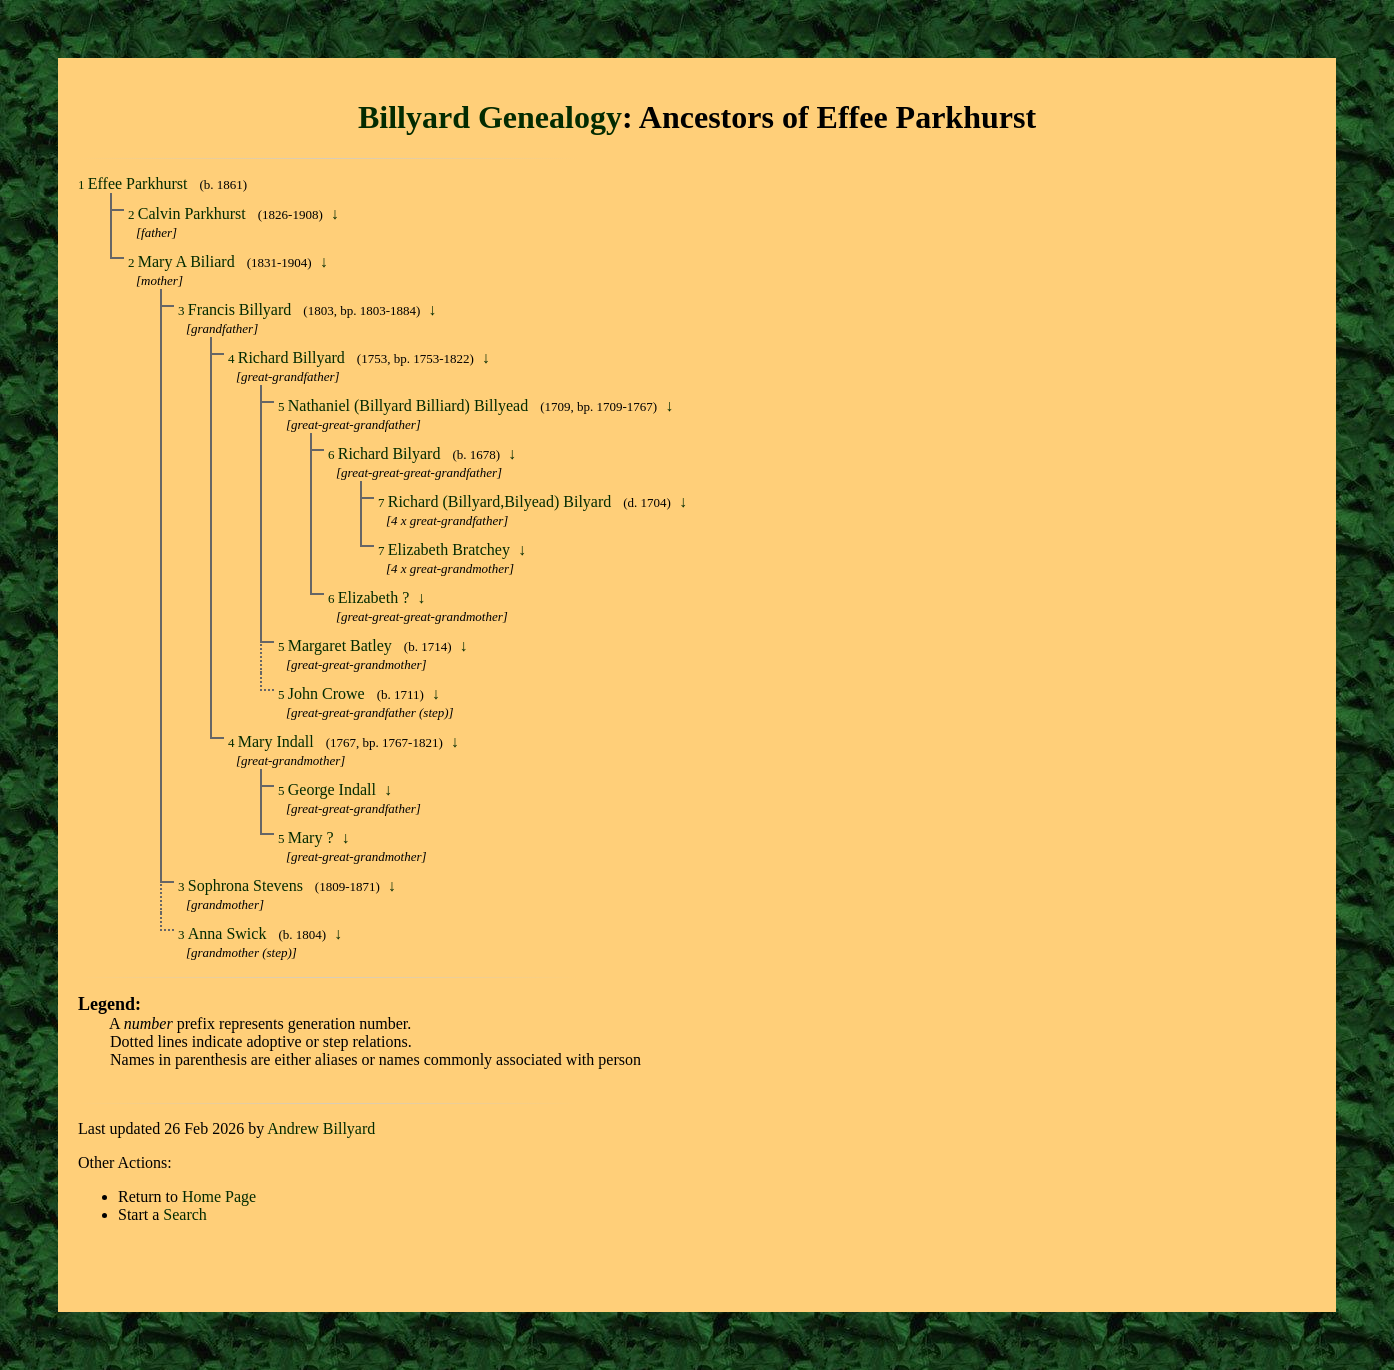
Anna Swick (229, 933)
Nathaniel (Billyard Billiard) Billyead (410, 405)
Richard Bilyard (391, 453)
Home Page (219, 1196)
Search (185, 1214)
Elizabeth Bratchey (451, 549)
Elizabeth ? (376, 597)
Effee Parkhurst (140, 183)
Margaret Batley (342, 645)
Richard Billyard (293, 357)
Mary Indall (278, 741)
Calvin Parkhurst (194, 213)
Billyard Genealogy (490, 117)
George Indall (334, 789)
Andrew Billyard (321, 1128)
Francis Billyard (242, 309)
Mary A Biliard (188, 261)
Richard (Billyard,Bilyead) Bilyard (502, 501)
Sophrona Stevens (247, 885)
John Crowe (328, 693)
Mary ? (313, 837)
